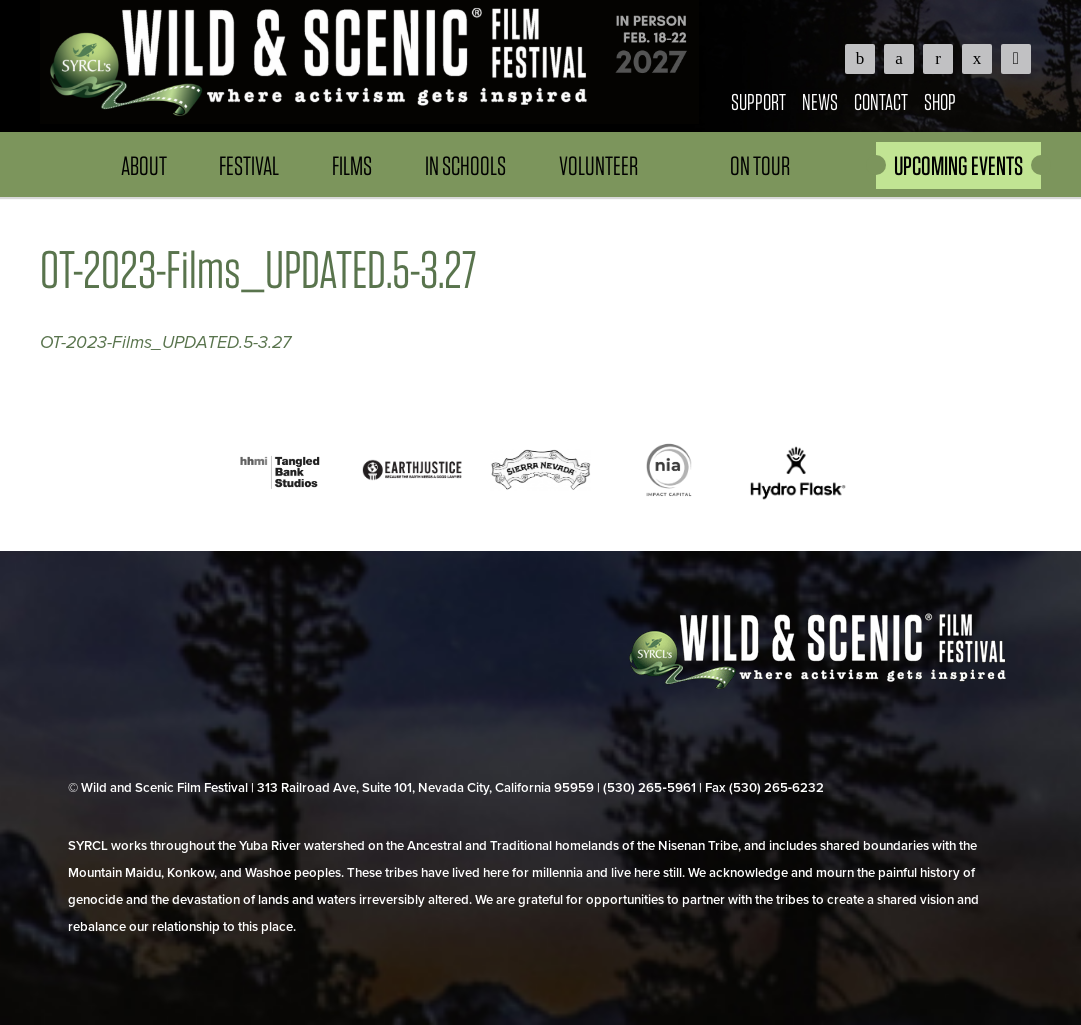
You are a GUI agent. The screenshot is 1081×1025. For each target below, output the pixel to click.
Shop (940, 101)
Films (352, 165)
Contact (881, 101)
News (820, 101)
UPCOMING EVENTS (958, 165)
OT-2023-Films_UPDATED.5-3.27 (165, 342)
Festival (249, 165)
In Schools (465, 165)
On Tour (760, 165)
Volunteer (598, 165)
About (144, 165)
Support (758, 101)
